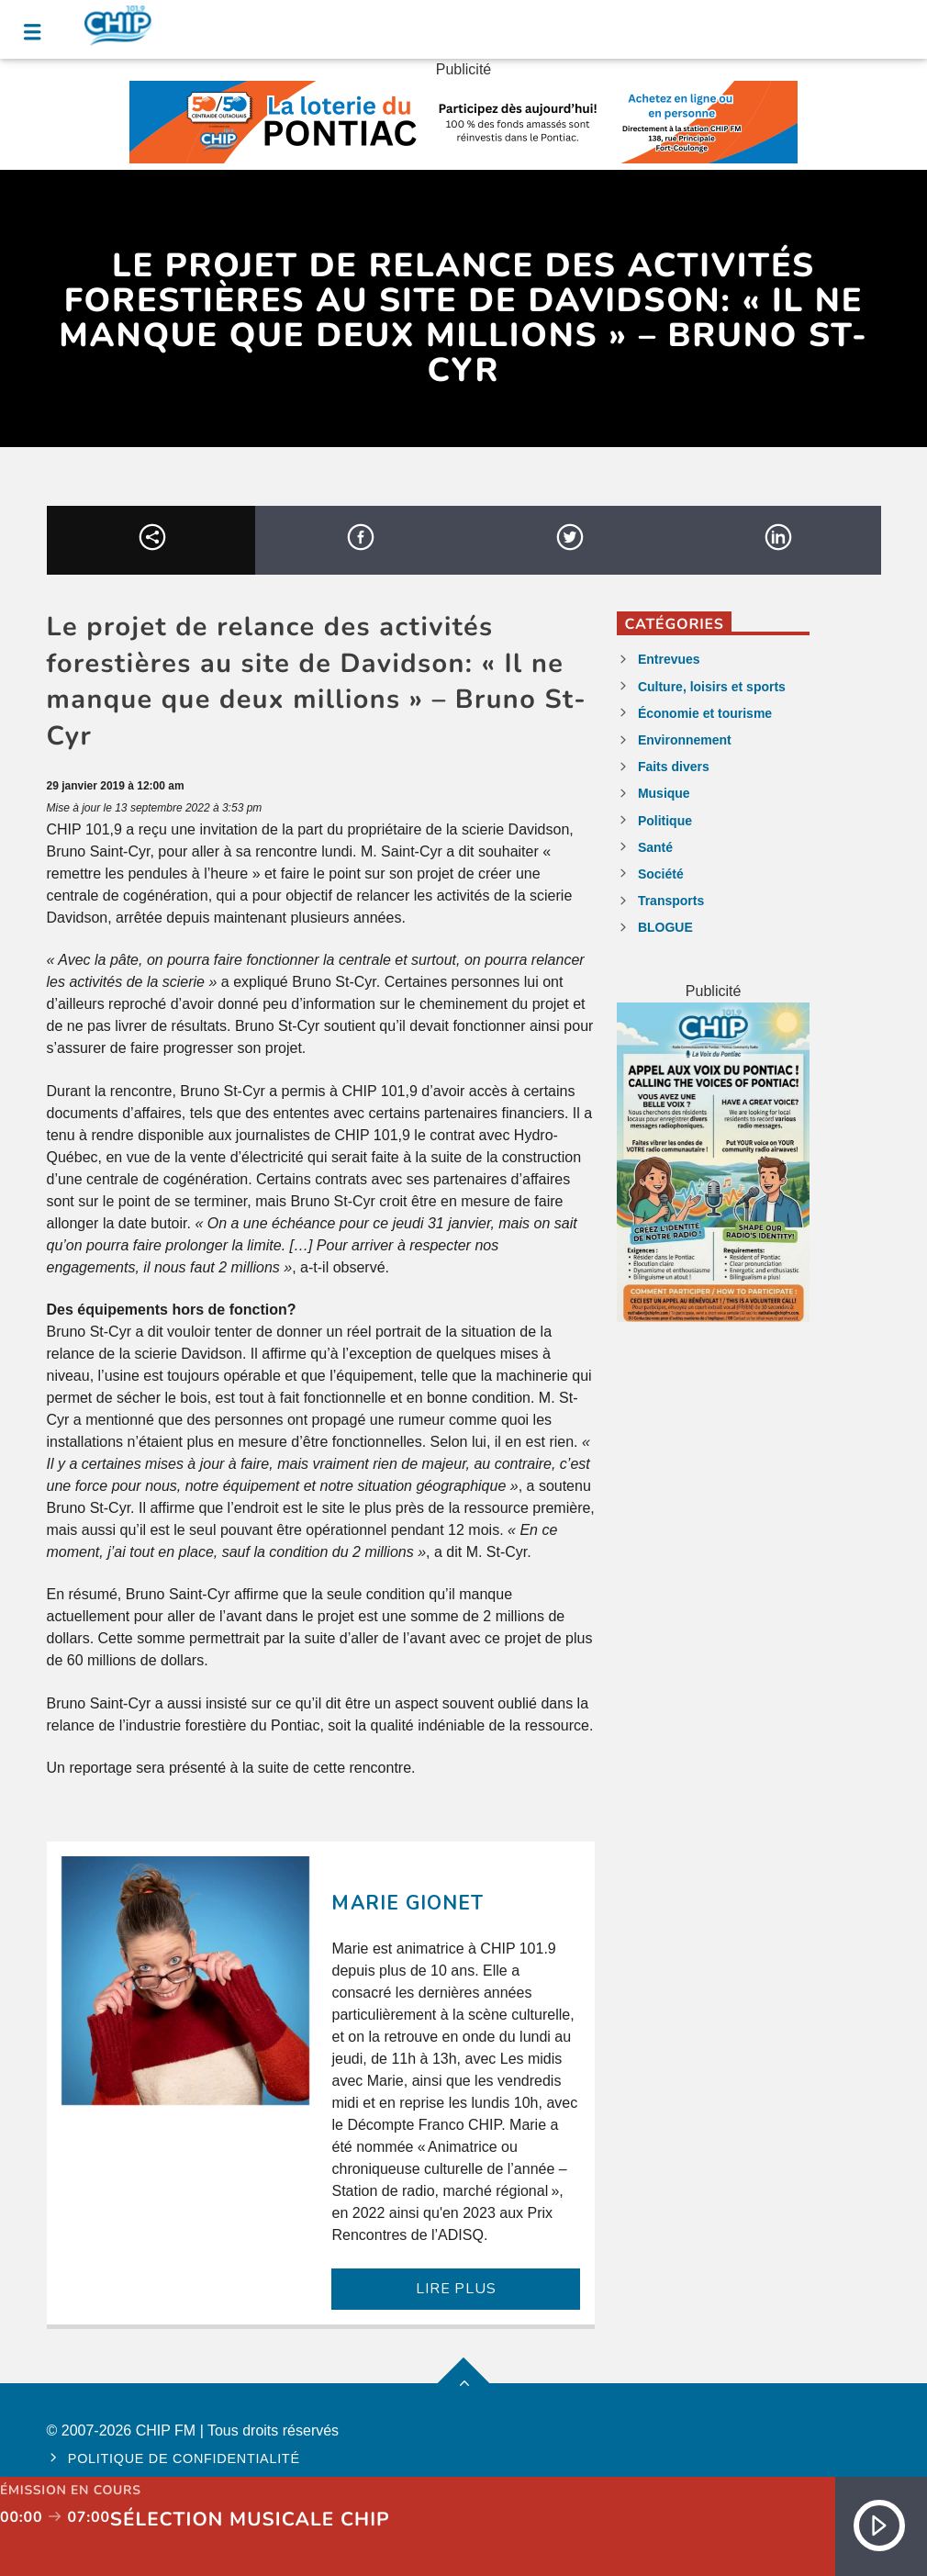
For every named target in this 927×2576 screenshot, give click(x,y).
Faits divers (673, 766)
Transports (671, 900)
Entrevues (669, 659)
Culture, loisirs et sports (712, 686)
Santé (655, 847)
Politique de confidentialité (184, 2458)
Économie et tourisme (705, 713)
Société (661, 874)
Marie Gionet (407, 1903)
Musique (664, 793)
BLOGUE (665, 927)
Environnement (685, 740)
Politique (665, 820)
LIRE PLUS (456, 2289)
